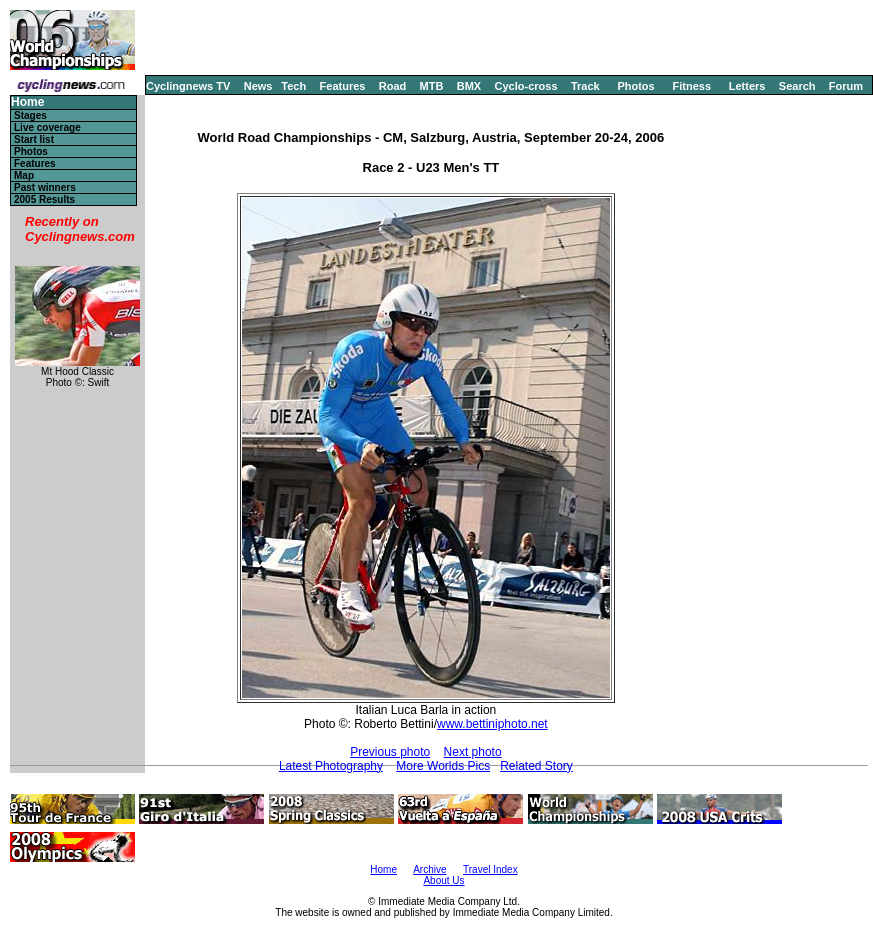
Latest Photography (331, 766)
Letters (747, 86)
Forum (846, 86)
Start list (34, 139)
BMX (469, 86)
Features (343, 86)
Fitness (691, 86)
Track (585, 86)
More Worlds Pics (443, 766)
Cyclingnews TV (188, 86)
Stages (30, 115)
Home (27, 102)
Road (393, 86)
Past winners (45, 187)
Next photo (473, 752)
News (258, 86)
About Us (443, 880)
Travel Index (490, 869)
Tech (293, 86)
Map (24, 175)
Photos (635, 86)
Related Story (536, 766)
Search (797, 86)
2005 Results (44, 199)
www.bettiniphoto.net (492, 724)
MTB (432, 86)
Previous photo (390, 752)
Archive (429, 869)
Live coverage (47, 127)
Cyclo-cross (526, 86)
